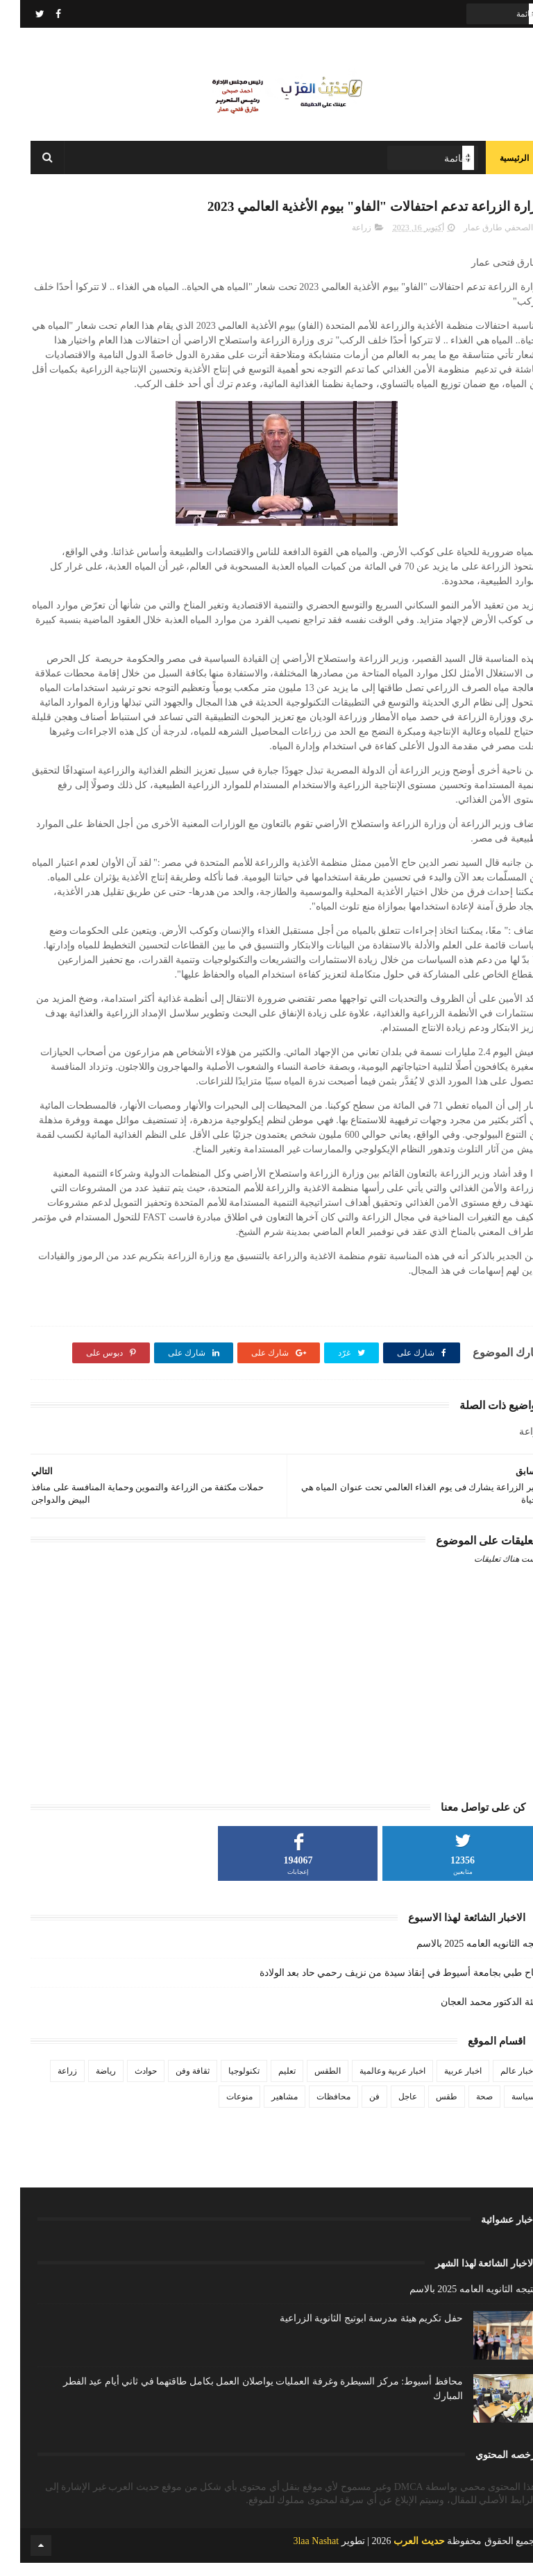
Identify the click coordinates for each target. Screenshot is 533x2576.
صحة (464, 2109)
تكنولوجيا (223, 2083)
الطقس (307, 2083)
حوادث (126, 2083)
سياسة (503, 2109)
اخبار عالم (497, 2083)
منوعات (219, 2109)
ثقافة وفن (172, 2083)
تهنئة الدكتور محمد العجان (472, 2014)
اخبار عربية (443, 2083)
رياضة (86, 2083)
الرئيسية (494, 166)
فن (354, 2109)
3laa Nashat (296, 2554)
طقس (426, 2109)
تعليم (267, 2083)
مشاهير (264, 2109)
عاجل (387, 2109)
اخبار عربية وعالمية (372, 2083)
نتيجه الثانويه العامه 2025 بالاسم (459, 1956)
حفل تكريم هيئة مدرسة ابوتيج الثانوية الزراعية (351, 2331)
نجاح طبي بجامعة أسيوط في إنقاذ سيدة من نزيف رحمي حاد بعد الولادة (381, 1985)
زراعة (341, 240)
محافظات (313, 2109)
